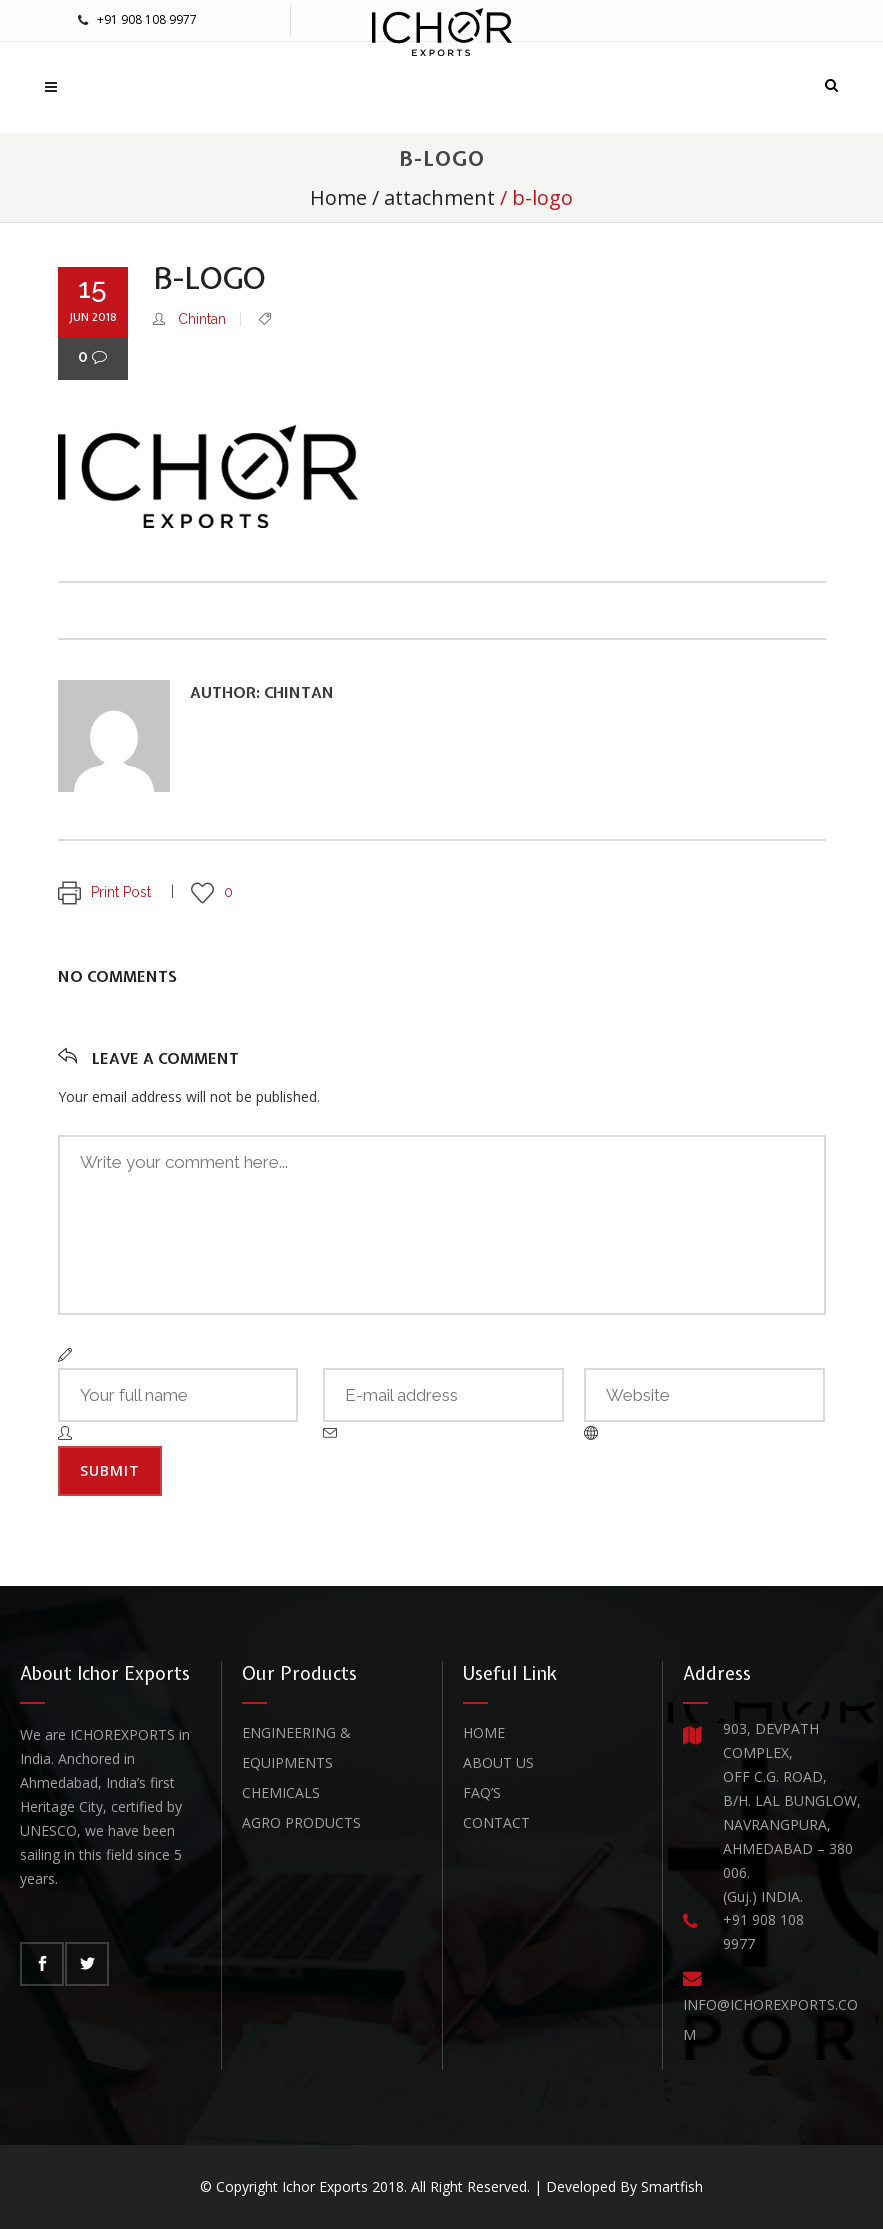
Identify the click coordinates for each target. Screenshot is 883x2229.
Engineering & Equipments (296, 1747)
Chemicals (281, 1792)
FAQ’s (482, 1792)
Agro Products (301, 1822)
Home (338, 197)
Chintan (202, 319)
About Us (498, 1762)
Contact (496, 1822)
